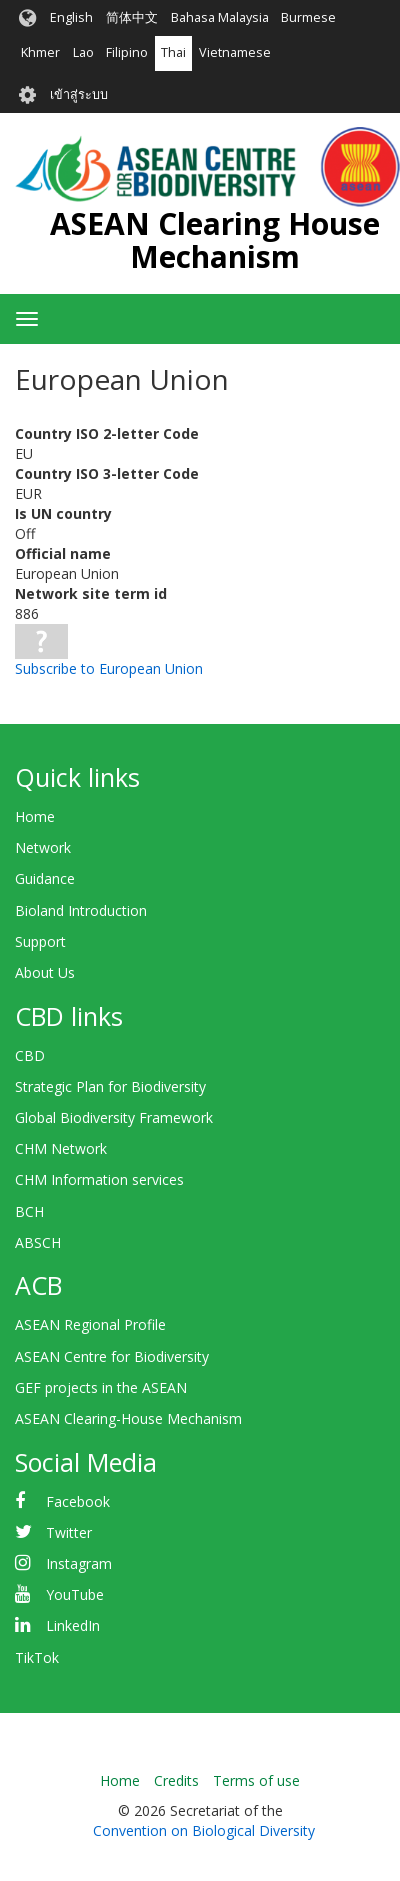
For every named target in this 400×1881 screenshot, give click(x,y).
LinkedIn (73, 1625)
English (71, 17)
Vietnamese (235, 52)
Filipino (127, 52)
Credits (176, 1780)
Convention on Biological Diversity (204, 1830)
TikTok (37, 1657)
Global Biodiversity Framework (114, 1117)
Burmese (308, 17)
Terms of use (256, 1780)
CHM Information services (99, 1179)
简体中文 (132, 17)
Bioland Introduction (81, 910)
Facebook (78, 1501)
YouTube (75, 1594)
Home (35, 816)
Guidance (45, 878)
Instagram (79, 1563)
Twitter (69, 1532)
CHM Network (61, 1148)
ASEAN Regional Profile (90, 1324)
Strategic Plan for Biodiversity (110, 1086)
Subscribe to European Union (109, 668)
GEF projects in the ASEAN (101, 1387)
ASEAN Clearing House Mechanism (215, 240)
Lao (83, 52)
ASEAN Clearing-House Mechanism (128, 1418)
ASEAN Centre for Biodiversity (112, 1356)
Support (40, 941)
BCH (29, 1211)
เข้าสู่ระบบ (79, 94)
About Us (45, 972)
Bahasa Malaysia (220, 17)
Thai (173, 52)
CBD (30, 1055)
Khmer (40, 52)
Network (43, 847)
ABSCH (38, 1242)
